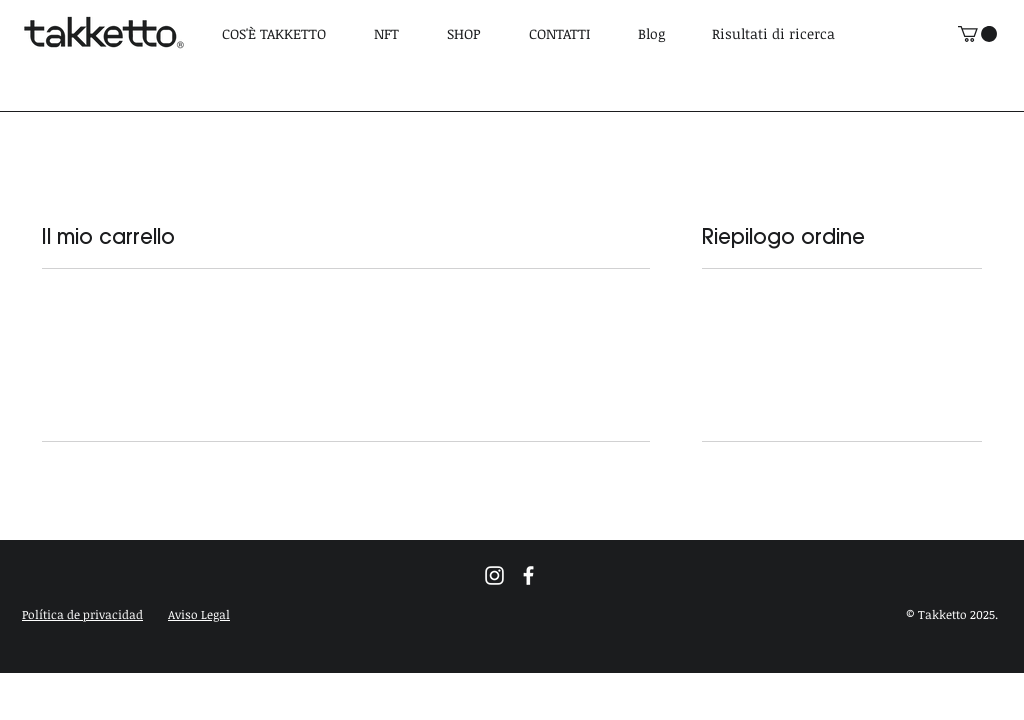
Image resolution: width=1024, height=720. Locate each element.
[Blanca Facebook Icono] (528, 575)
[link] (977, 34)
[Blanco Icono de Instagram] (494, 575)
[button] (82, 614)
